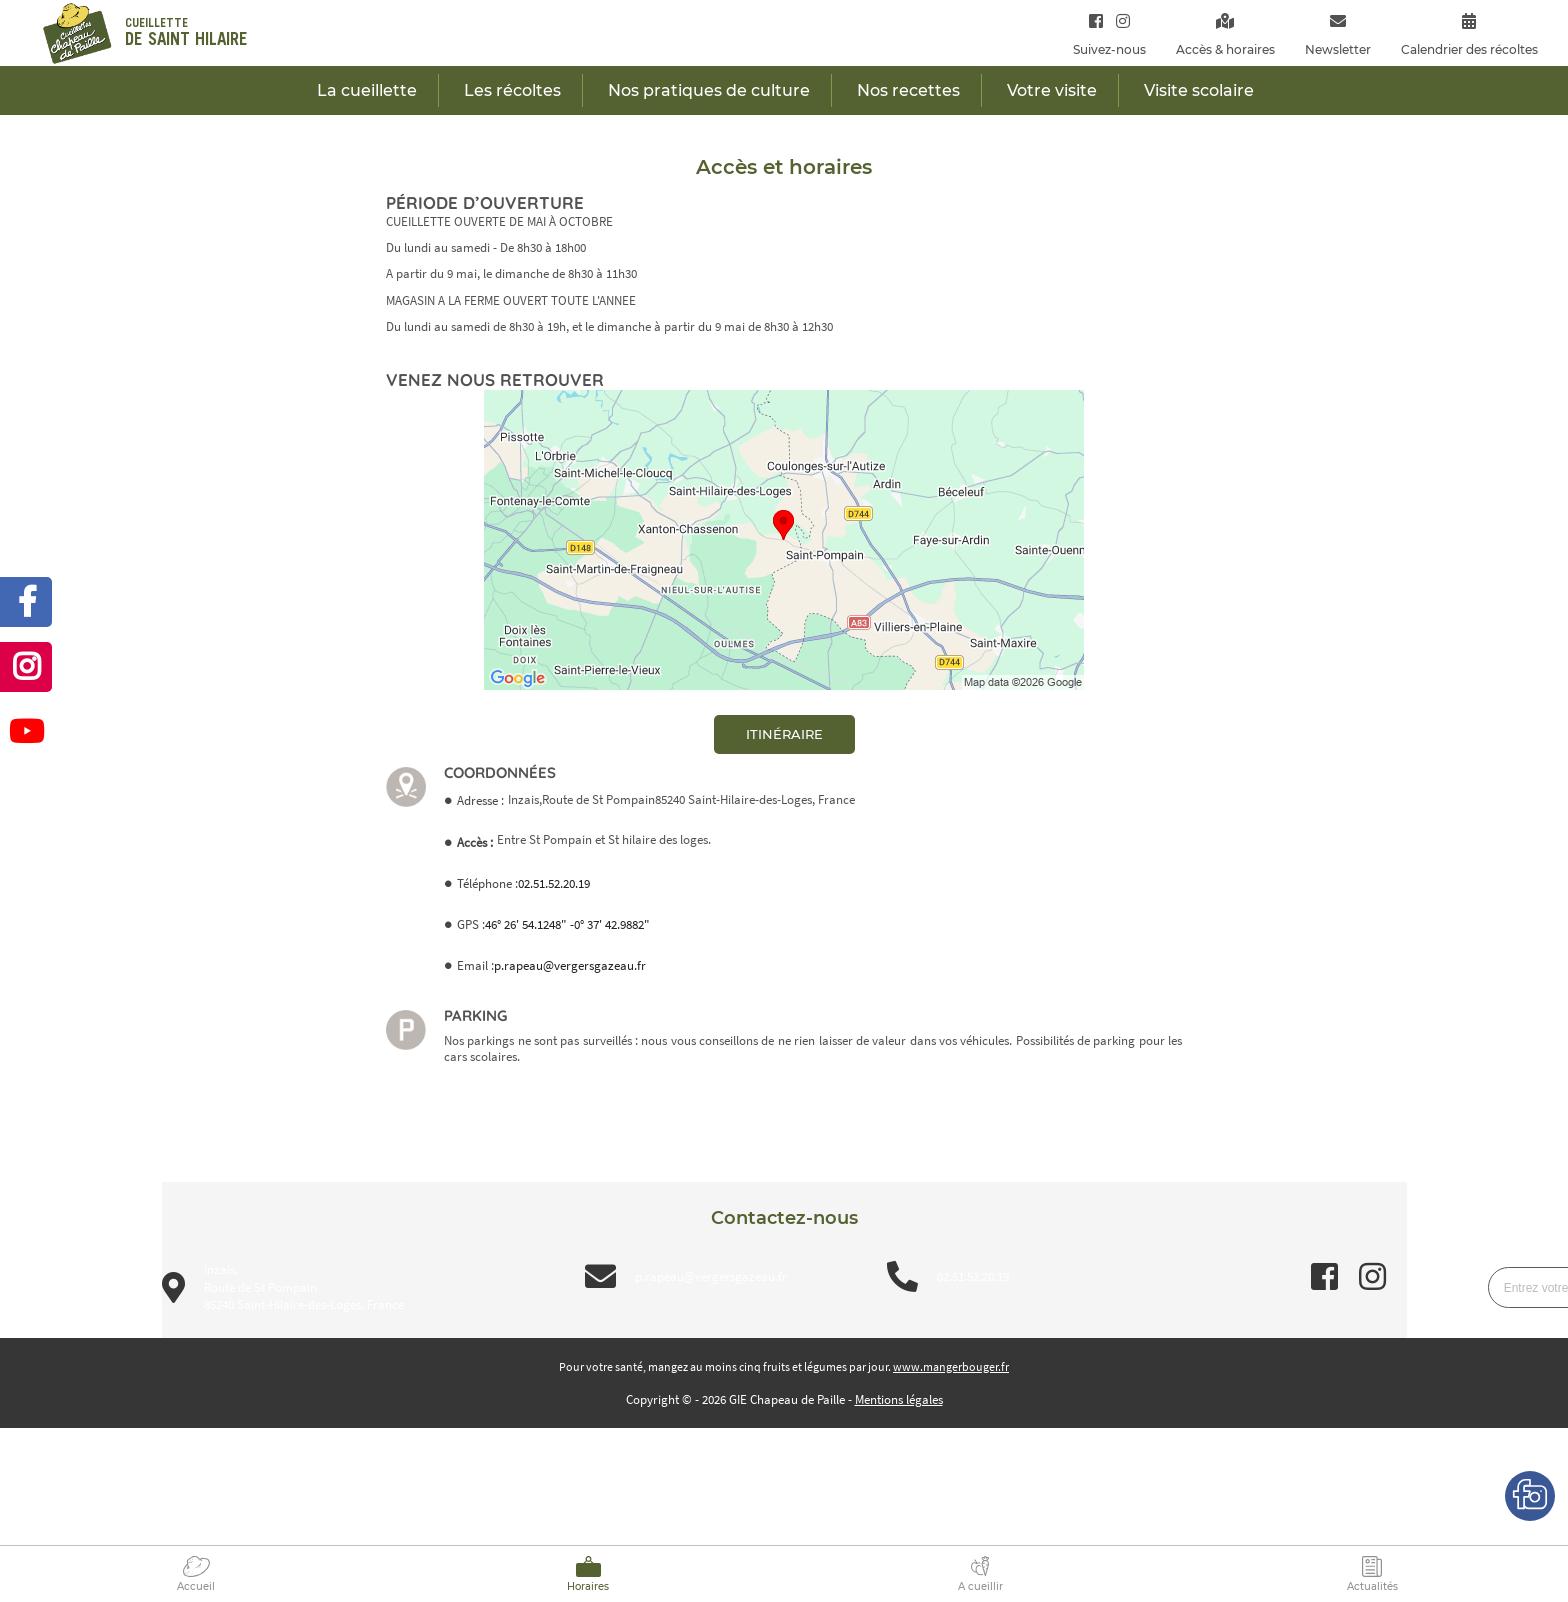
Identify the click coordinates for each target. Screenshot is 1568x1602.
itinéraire (784, 734)
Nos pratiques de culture (709, 90)
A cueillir (980, 1586)
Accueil (196, 1586)
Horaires (588, 1586)
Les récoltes (512, 90)
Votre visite (1052, 90)
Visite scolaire (1199, 90)
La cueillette (367, 90)
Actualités (1372, 1586)
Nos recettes (908, 90)
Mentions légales (899, 1399)
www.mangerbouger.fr (951, 1366)
